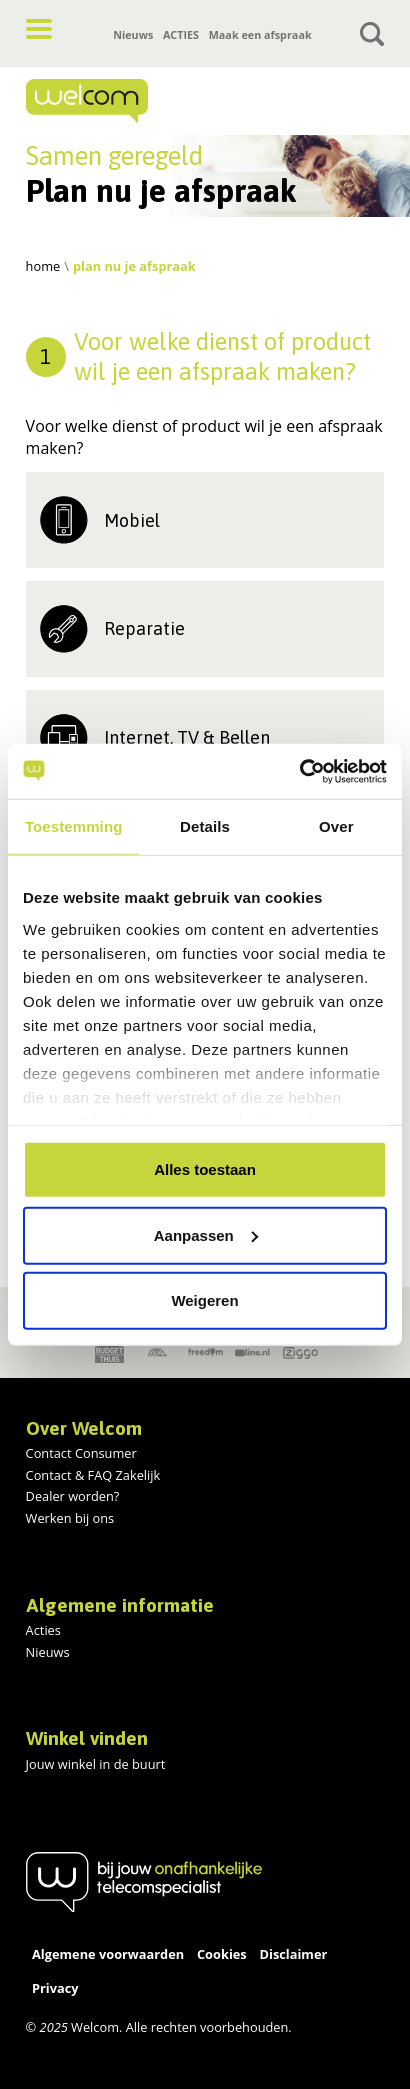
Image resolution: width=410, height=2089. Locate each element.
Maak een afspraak (260, 34)
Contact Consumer (81, 1453)
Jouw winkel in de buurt (96, 1764)
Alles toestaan (205, 1169)
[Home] (144, 101)
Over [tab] (336, 826)
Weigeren (204, 1300)
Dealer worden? (73, 1496)
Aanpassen (206, 1234)
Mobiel (132, 520)
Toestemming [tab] (74, 826)
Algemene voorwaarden (108, 1954)
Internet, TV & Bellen (187, 737)
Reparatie (144, 628)
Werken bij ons (70, 1518)
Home (43, 266)
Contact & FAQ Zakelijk (93, 1475)
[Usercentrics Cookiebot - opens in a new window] (299, 771)
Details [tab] (205, 826)
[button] (39, 29)
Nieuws (133, 34)
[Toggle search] (372, 34)
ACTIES (181, 34)
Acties (43, 1630)
